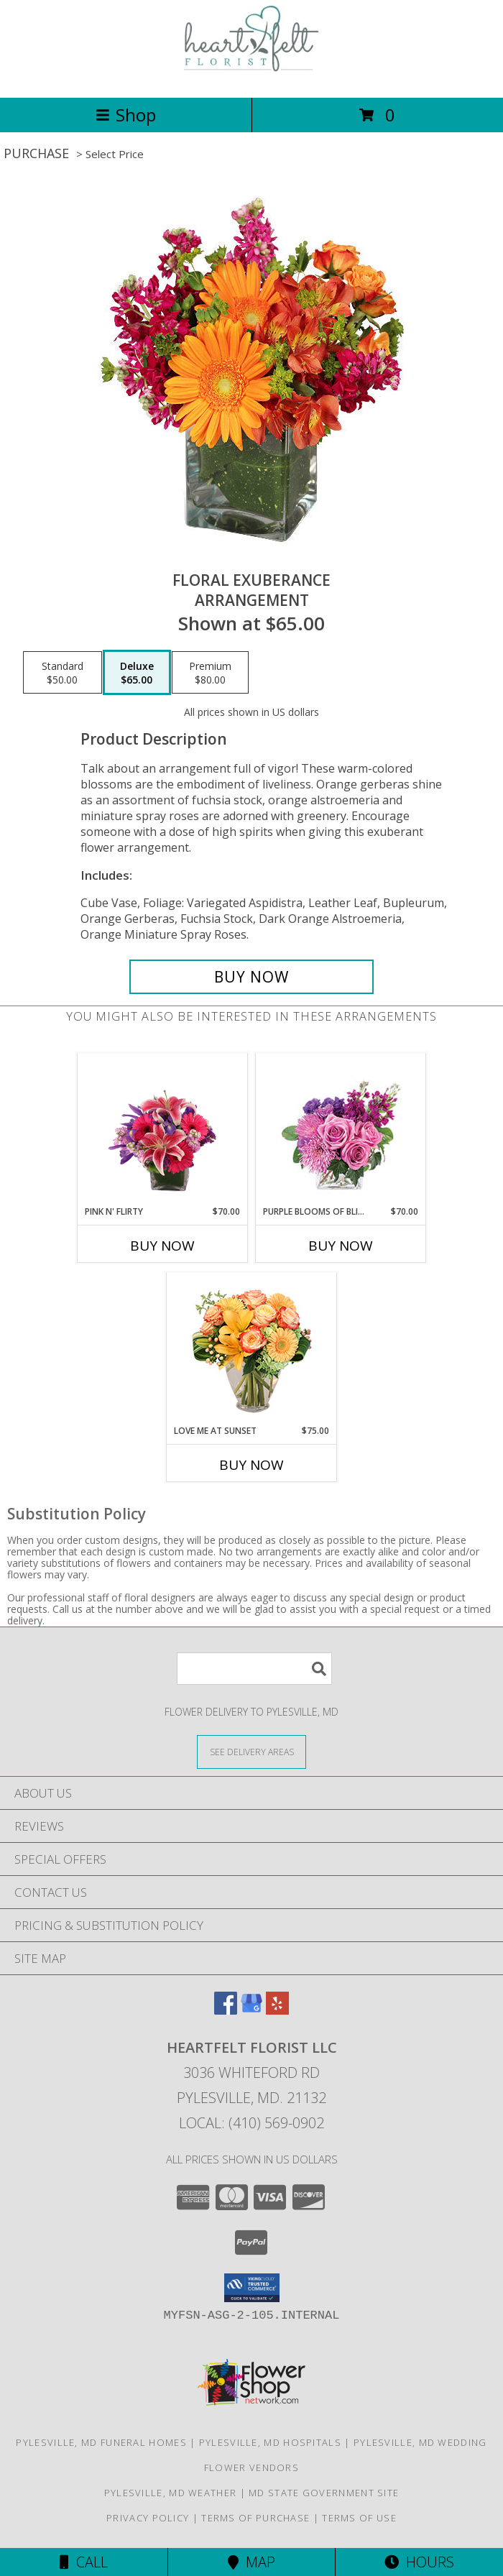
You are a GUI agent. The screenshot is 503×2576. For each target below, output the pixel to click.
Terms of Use (359, 2517)
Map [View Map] (251, 2562)
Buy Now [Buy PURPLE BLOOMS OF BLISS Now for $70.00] (340, 1245)
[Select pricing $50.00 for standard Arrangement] (62, 673)
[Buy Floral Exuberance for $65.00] (251, 977)
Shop (126, 114)
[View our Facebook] (225, 2010)
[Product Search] (254, 1668)
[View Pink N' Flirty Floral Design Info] (163, 1129)
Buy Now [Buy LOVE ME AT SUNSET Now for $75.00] (251, 1464)
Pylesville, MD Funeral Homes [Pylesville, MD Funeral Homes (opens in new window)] (101, 2442)
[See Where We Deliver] (251, 1751)
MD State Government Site (324, 2492)
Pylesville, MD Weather (170, 2492)
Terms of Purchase (255, 2517)
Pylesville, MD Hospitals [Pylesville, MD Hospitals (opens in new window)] (270, 2442)
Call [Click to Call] (84, 2562)
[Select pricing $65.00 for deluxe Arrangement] (137, 673)
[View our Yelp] (277, 2010)
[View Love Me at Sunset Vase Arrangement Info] (252, 1349)
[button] (252, 2287)
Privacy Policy (147, 2517)
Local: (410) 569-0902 (251, 2123)
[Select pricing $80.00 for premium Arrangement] (210, 673)
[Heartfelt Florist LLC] (251, 76)
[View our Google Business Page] (251, 2010)
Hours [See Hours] (419, 2562)
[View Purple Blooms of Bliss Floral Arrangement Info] (341, 1129)
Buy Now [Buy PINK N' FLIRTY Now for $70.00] (162, 1245)
